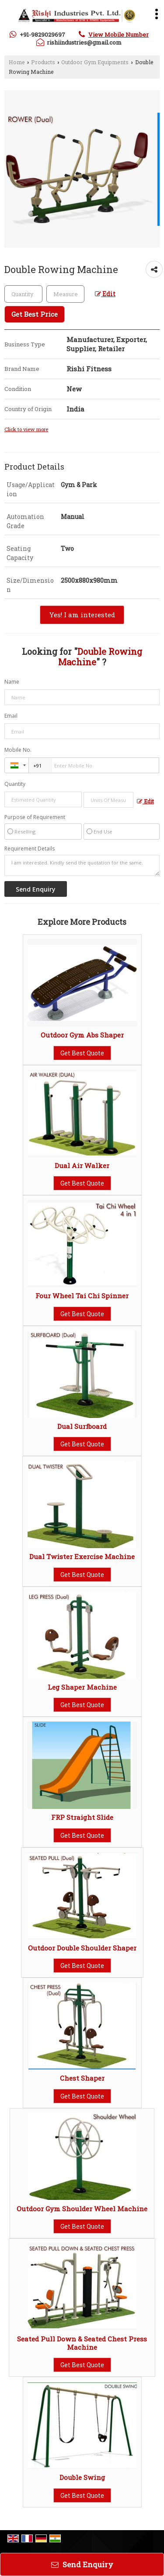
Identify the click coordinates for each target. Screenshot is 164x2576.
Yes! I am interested (82, 614)
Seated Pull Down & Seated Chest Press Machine (82, 2342)
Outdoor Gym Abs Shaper (82, 1034)
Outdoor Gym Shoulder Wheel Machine (82, 2208)
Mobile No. (17, 750)
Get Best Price (34, 314)
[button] (118, 34)
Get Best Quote (82, 1053)
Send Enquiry (82, 2564)
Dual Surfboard (82, 1426)
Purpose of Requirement (34, 817)
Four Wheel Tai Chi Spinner (82, 1295)
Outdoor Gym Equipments (95, 62)
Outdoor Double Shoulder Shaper (82, 1947)
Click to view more (26, 429)
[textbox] (65, 294)
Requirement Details (29, 849)
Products (43, 62)
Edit (105, 294)
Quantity (14, 784)
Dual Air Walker (82, 1165)
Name (11, 681)
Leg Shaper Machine (82, 1687)
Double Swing (82, 2477)
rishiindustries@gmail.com (84, 42)
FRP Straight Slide (82, 1817)
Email (10, 715)
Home (17, 62)
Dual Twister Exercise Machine (82, 1556)
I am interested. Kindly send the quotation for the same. (82, 865)
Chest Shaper (82, 2078)
